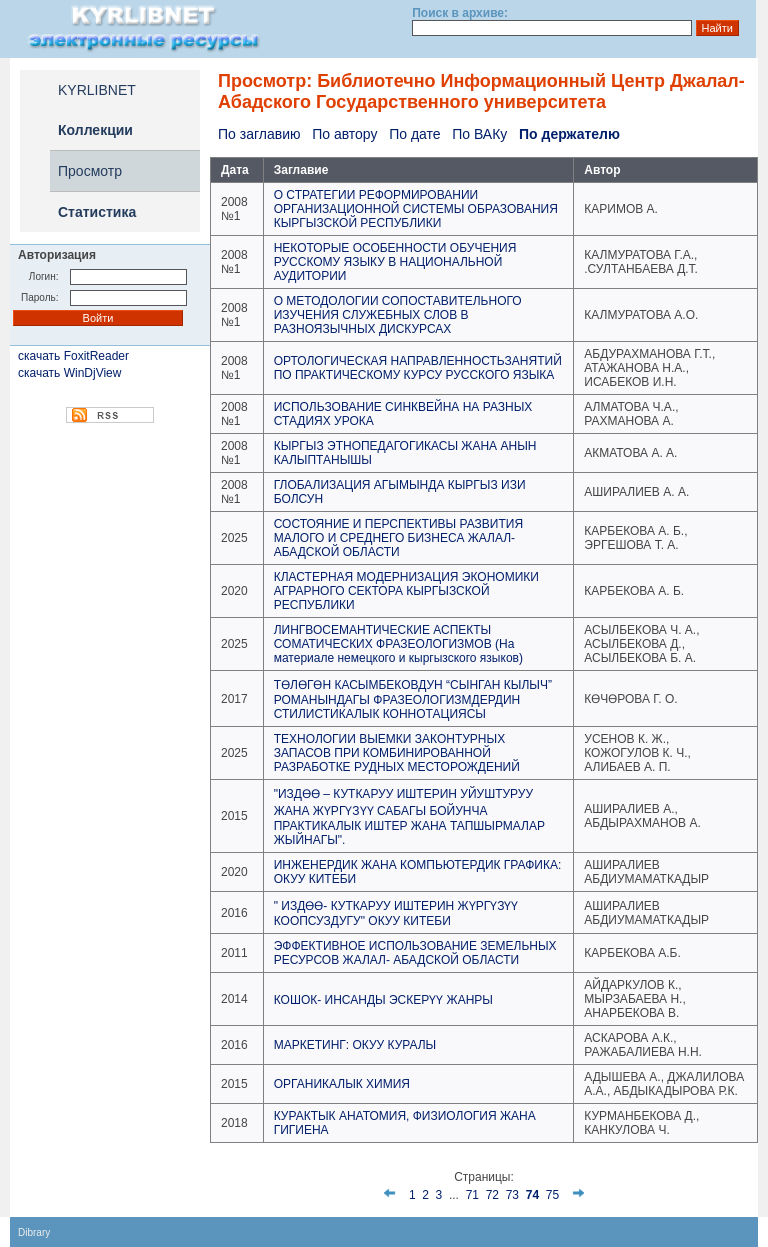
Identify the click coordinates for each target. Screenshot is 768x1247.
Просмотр (90, 171)
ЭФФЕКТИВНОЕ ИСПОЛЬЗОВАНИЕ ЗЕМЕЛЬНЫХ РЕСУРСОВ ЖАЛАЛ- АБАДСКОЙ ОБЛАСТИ (415, 953)
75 (552, 1195)
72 (492, 1195)
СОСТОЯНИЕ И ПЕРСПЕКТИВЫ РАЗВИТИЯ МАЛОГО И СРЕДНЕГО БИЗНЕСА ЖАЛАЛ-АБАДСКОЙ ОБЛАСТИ (398, 538)
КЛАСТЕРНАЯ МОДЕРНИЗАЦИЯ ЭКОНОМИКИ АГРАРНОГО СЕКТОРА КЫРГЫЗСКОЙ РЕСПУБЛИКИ (406, 591)
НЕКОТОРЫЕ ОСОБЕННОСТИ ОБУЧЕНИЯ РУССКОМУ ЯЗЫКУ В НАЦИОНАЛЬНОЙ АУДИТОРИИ (395, 262)
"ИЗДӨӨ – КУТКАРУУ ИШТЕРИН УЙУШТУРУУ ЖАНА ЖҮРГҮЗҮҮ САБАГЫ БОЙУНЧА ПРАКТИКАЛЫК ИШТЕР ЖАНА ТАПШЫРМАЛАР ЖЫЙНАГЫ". (409, 817)
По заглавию (259, 134)
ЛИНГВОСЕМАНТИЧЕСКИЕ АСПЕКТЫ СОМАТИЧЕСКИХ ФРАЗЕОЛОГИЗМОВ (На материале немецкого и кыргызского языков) (398, 644)
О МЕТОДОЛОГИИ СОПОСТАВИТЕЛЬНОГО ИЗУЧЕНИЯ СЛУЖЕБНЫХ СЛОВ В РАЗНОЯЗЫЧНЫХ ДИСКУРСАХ (398, 315)
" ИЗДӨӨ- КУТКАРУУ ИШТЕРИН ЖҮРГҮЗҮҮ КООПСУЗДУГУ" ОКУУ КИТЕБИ (396, 913)
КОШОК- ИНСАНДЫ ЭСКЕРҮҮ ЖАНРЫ (383, 1000)
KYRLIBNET (97, 90)
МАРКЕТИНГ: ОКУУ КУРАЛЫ (355, 1045)
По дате (414, 134)
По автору (344, 134)
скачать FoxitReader (73, 356)
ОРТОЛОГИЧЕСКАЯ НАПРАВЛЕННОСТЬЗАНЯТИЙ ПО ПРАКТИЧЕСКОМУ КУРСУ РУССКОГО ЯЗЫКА (418, 368)
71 (472, 1195)
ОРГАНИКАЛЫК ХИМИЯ (342, 1084)
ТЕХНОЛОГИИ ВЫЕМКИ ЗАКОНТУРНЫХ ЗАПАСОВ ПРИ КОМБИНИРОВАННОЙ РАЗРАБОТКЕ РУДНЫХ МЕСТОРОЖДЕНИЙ (397, 753)
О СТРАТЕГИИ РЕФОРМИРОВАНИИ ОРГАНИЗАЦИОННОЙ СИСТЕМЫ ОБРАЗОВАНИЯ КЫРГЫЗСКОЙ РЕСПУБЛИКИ (416, 209)
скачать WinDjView (69, 373)
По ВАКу (479, 134)
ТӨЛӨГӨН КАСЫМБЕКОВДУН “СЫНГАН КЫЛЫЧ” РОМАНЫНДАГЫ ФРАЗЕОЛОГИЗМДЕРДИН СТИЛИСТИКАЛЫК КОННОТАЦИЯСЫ (413, 699)
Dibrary (34, 1232)
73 (512, 1195)
